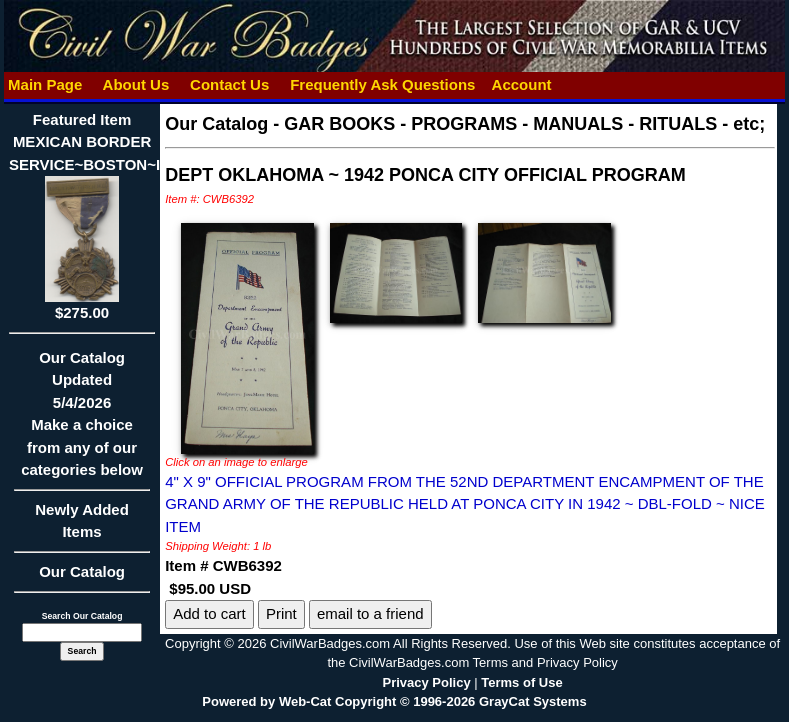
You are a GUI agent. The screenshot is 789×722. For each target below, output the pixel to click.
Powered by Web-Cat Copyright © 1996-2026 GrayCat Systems (394, 701)
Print (281, 613)
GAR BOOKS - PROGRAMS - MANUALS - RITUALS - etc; (524, 124)
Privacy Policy (427, 682)
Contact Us (230, 84)
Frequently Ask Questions (383, 84)
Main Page (45, 84)
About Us (136, 84)
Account (522, 84)
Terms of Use (521, 682)
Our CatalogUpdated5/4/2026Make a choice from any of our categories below (82, 420)
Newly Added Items (82, 527)
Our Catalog (82, 571)
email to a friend (370, 613)
